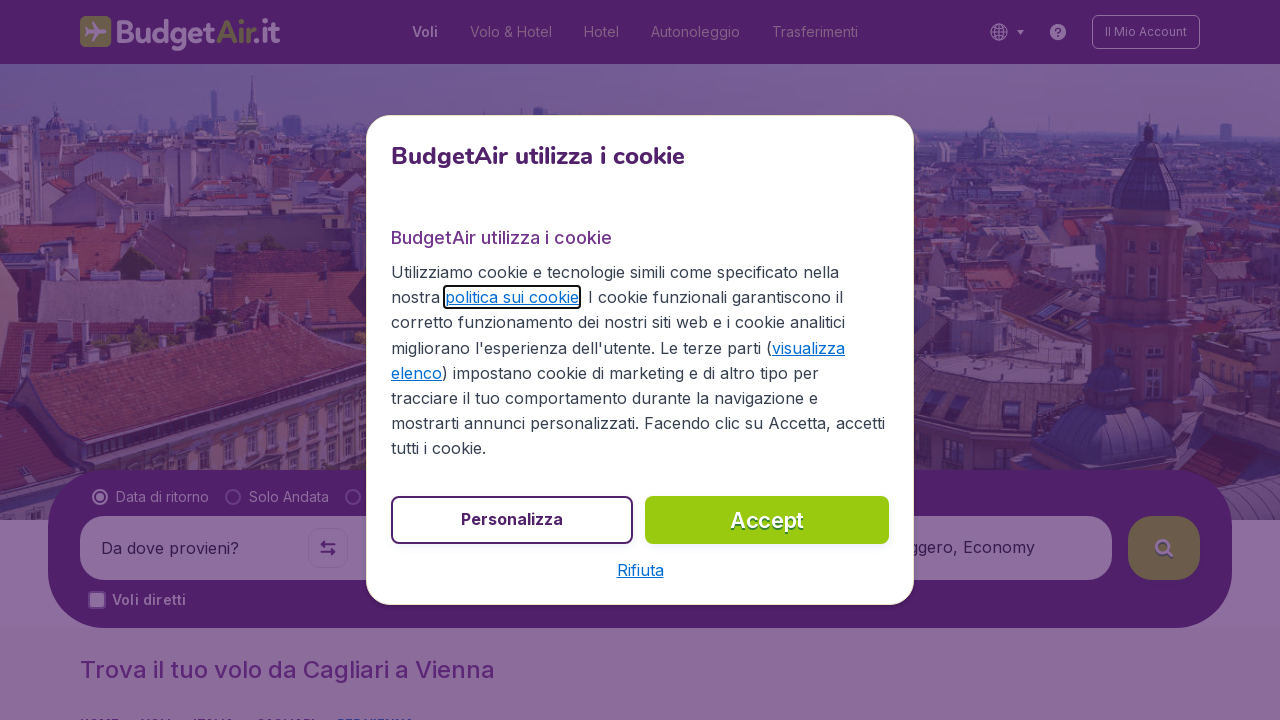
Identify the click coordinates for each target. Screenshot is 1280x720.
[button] (640, 570)
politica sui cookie (512, 297)
